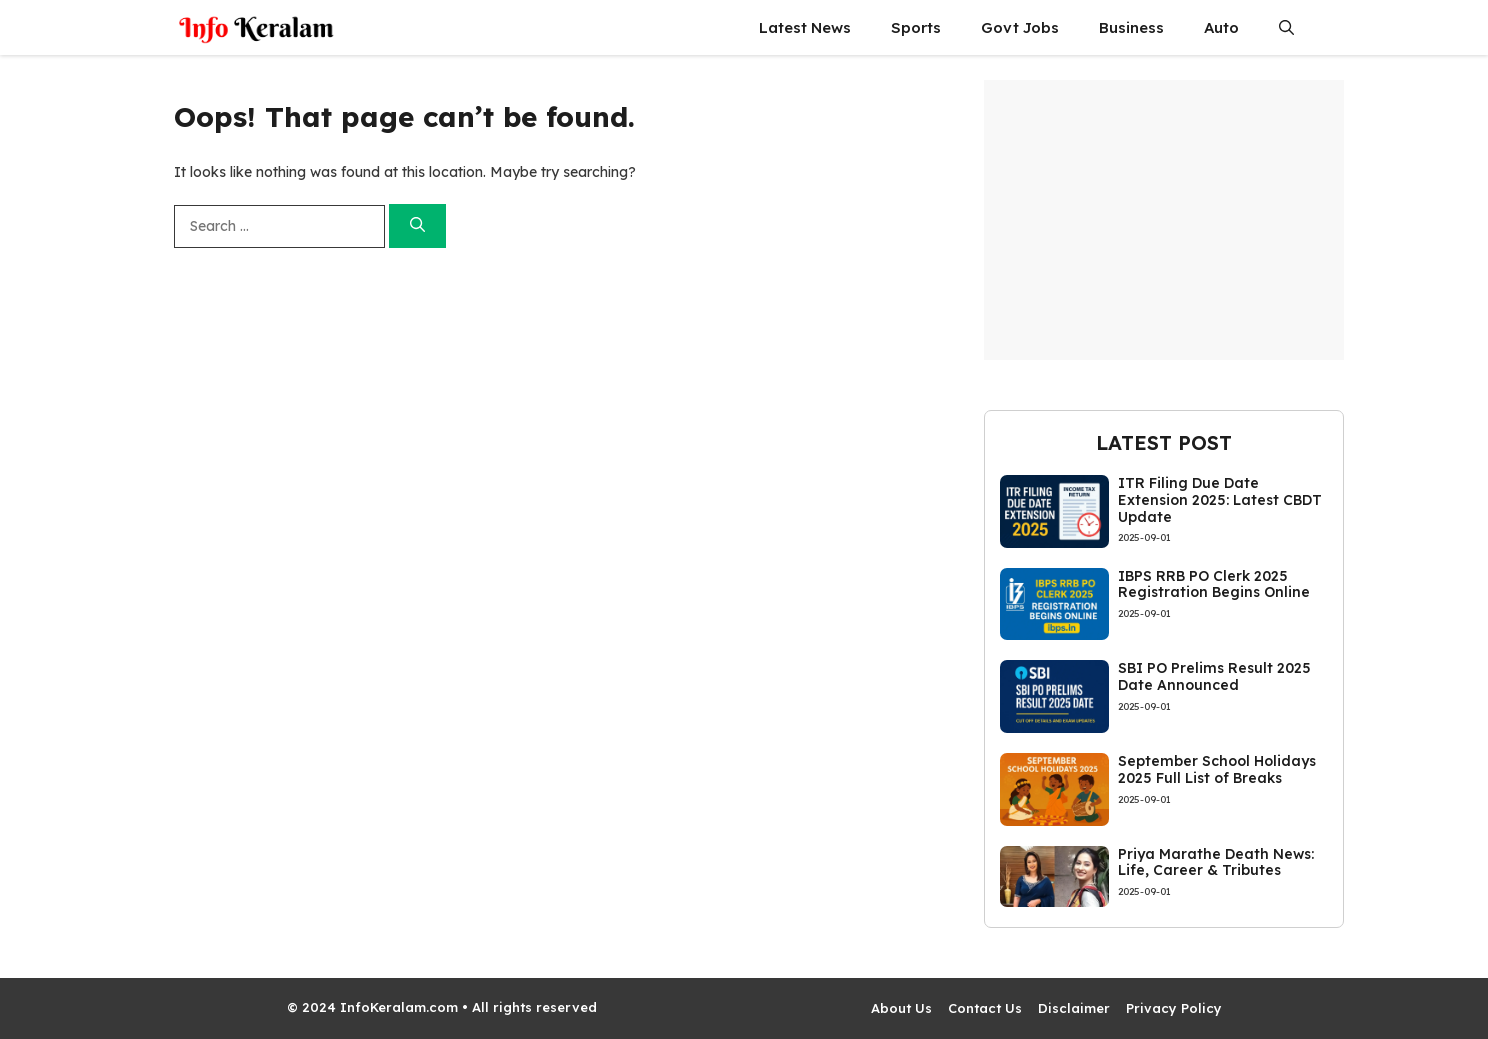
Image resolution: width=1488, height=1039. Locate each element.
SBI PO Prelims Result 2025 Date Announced (1214, 676)
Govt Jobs (1020, 27)
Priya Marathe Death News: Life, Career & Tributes (1216, 862)
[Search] (417, 226)
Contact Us (985, 1008)
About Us (901, 1008)
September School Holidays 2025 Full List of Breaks (1217, 769)
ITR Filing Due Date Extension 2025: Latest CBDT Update (1220, 500)
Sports (916, 27)
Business (1131, 27)
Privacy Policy (1174, 1008)
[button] (1286, 27)
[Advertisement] (1164, 220)
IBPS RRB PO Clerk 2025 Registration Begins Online (1214, 584)
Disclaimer (1074, 1008)
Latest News (805, 27)
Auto (1221, 27)
